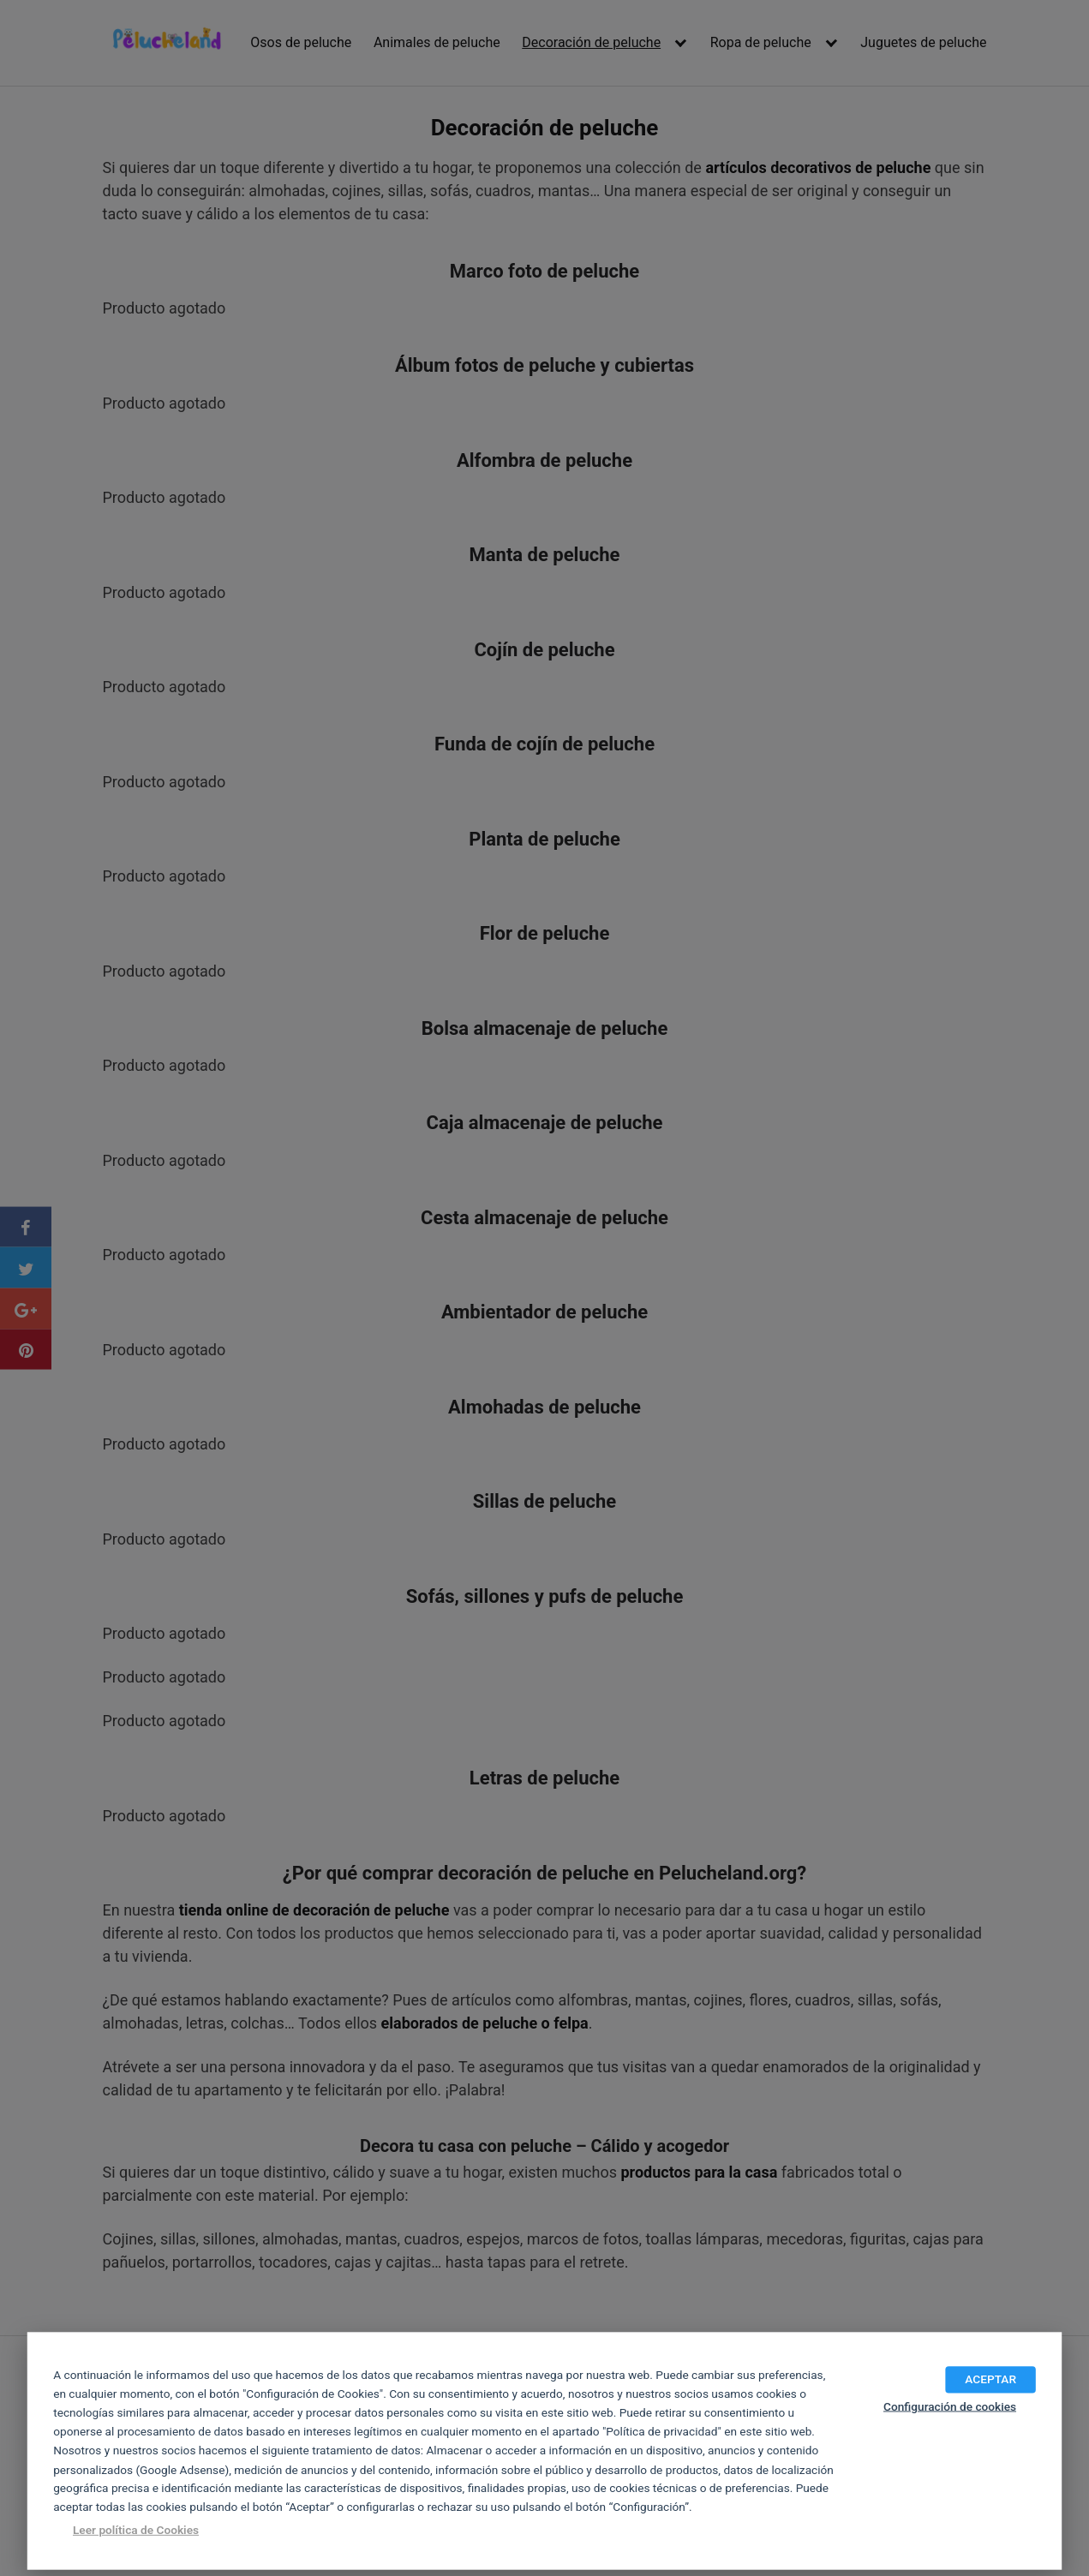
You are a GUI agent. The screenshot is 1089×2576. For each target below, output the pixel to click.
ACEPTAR (990, 2379)
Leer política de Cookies (136, 2530)
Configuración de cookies (949, 2406)
